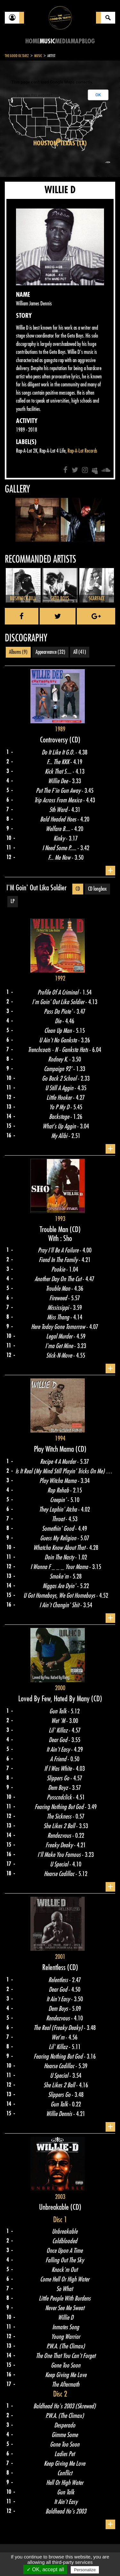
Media (63, 41)
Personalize (85, 2569)
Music (47, 41)
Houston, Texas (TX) (60, 143)
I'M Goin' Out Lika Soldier (36, 888)
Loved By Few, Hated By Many (54, 1699)
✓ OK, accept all (45, 2569)
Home (32, 41)
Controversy (54, 740)
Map (76, 41)
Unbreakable (54, 2207)
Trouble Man (55, 1229)
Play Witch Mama (55, 1449)
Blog (88, 41)
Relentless (54, 1967)
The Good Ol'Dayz (17, 56)
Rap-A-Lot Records (82, 451)
